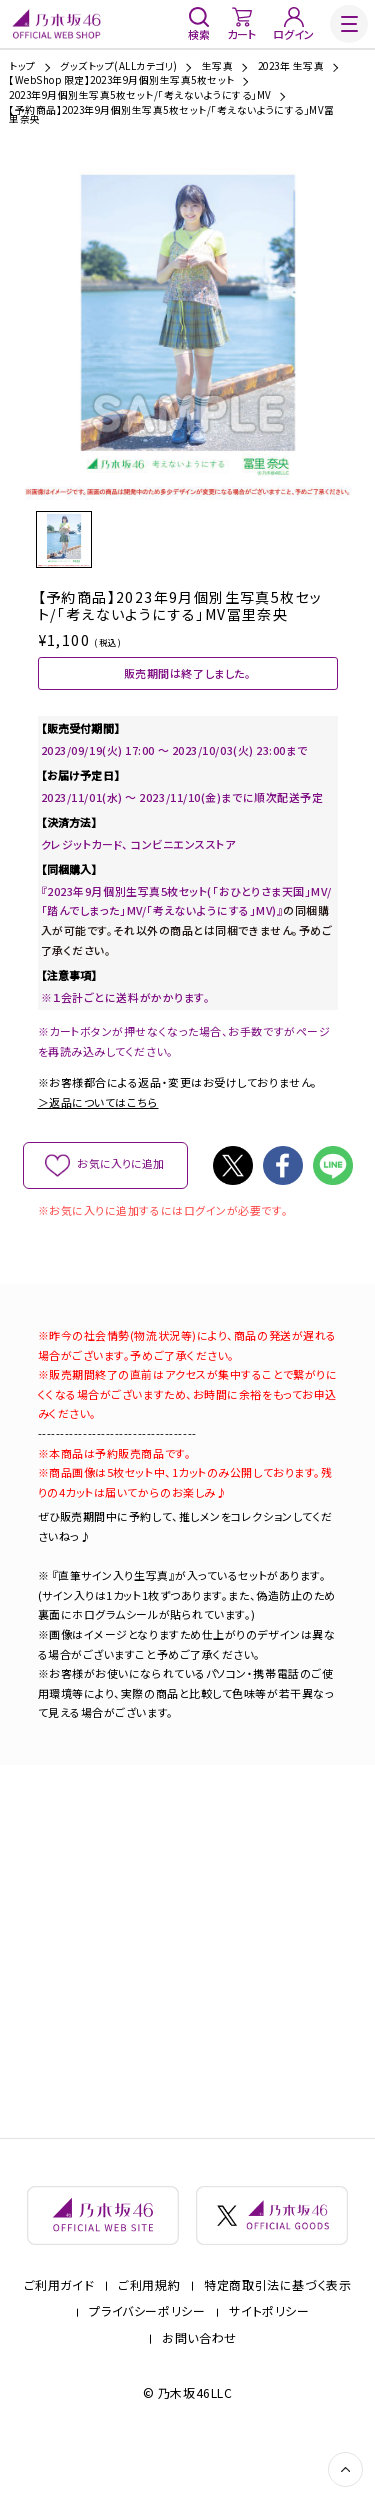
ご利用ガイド (59, 2336)
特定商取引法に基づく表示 (277, 2336)
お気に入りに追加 (121, 1202)
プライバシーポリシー (147, 2362)
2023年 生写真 (291, 67)
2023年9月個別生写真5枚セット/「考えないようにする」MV (140, 96)
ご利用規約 (149, 2336)
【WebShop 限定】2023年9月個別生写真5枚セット (121, 81)
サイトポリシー (269, 2362)
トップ (22, 67)
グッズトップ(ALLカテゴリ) (118, 67)
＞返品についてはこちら (98, 1140)
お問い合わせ (199, 2389)
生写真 (217, 67)
